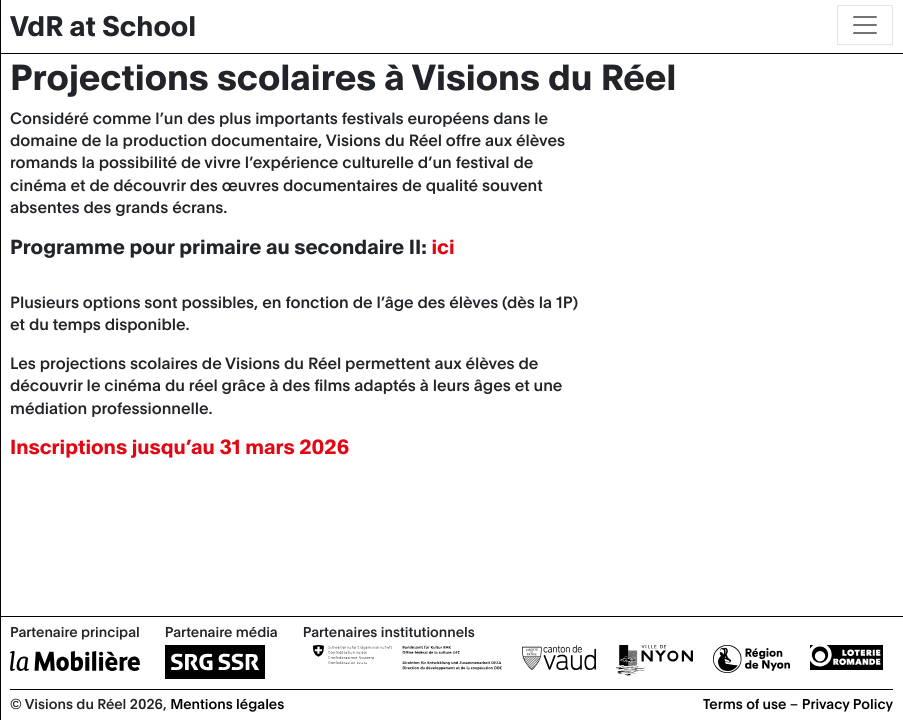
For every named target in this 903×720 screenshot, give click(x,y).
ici (442, 246)
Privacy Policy (847, 703)
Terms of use (745, 703)
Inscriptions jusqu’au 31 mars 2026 (179, 446)
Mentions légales (227, 703)
